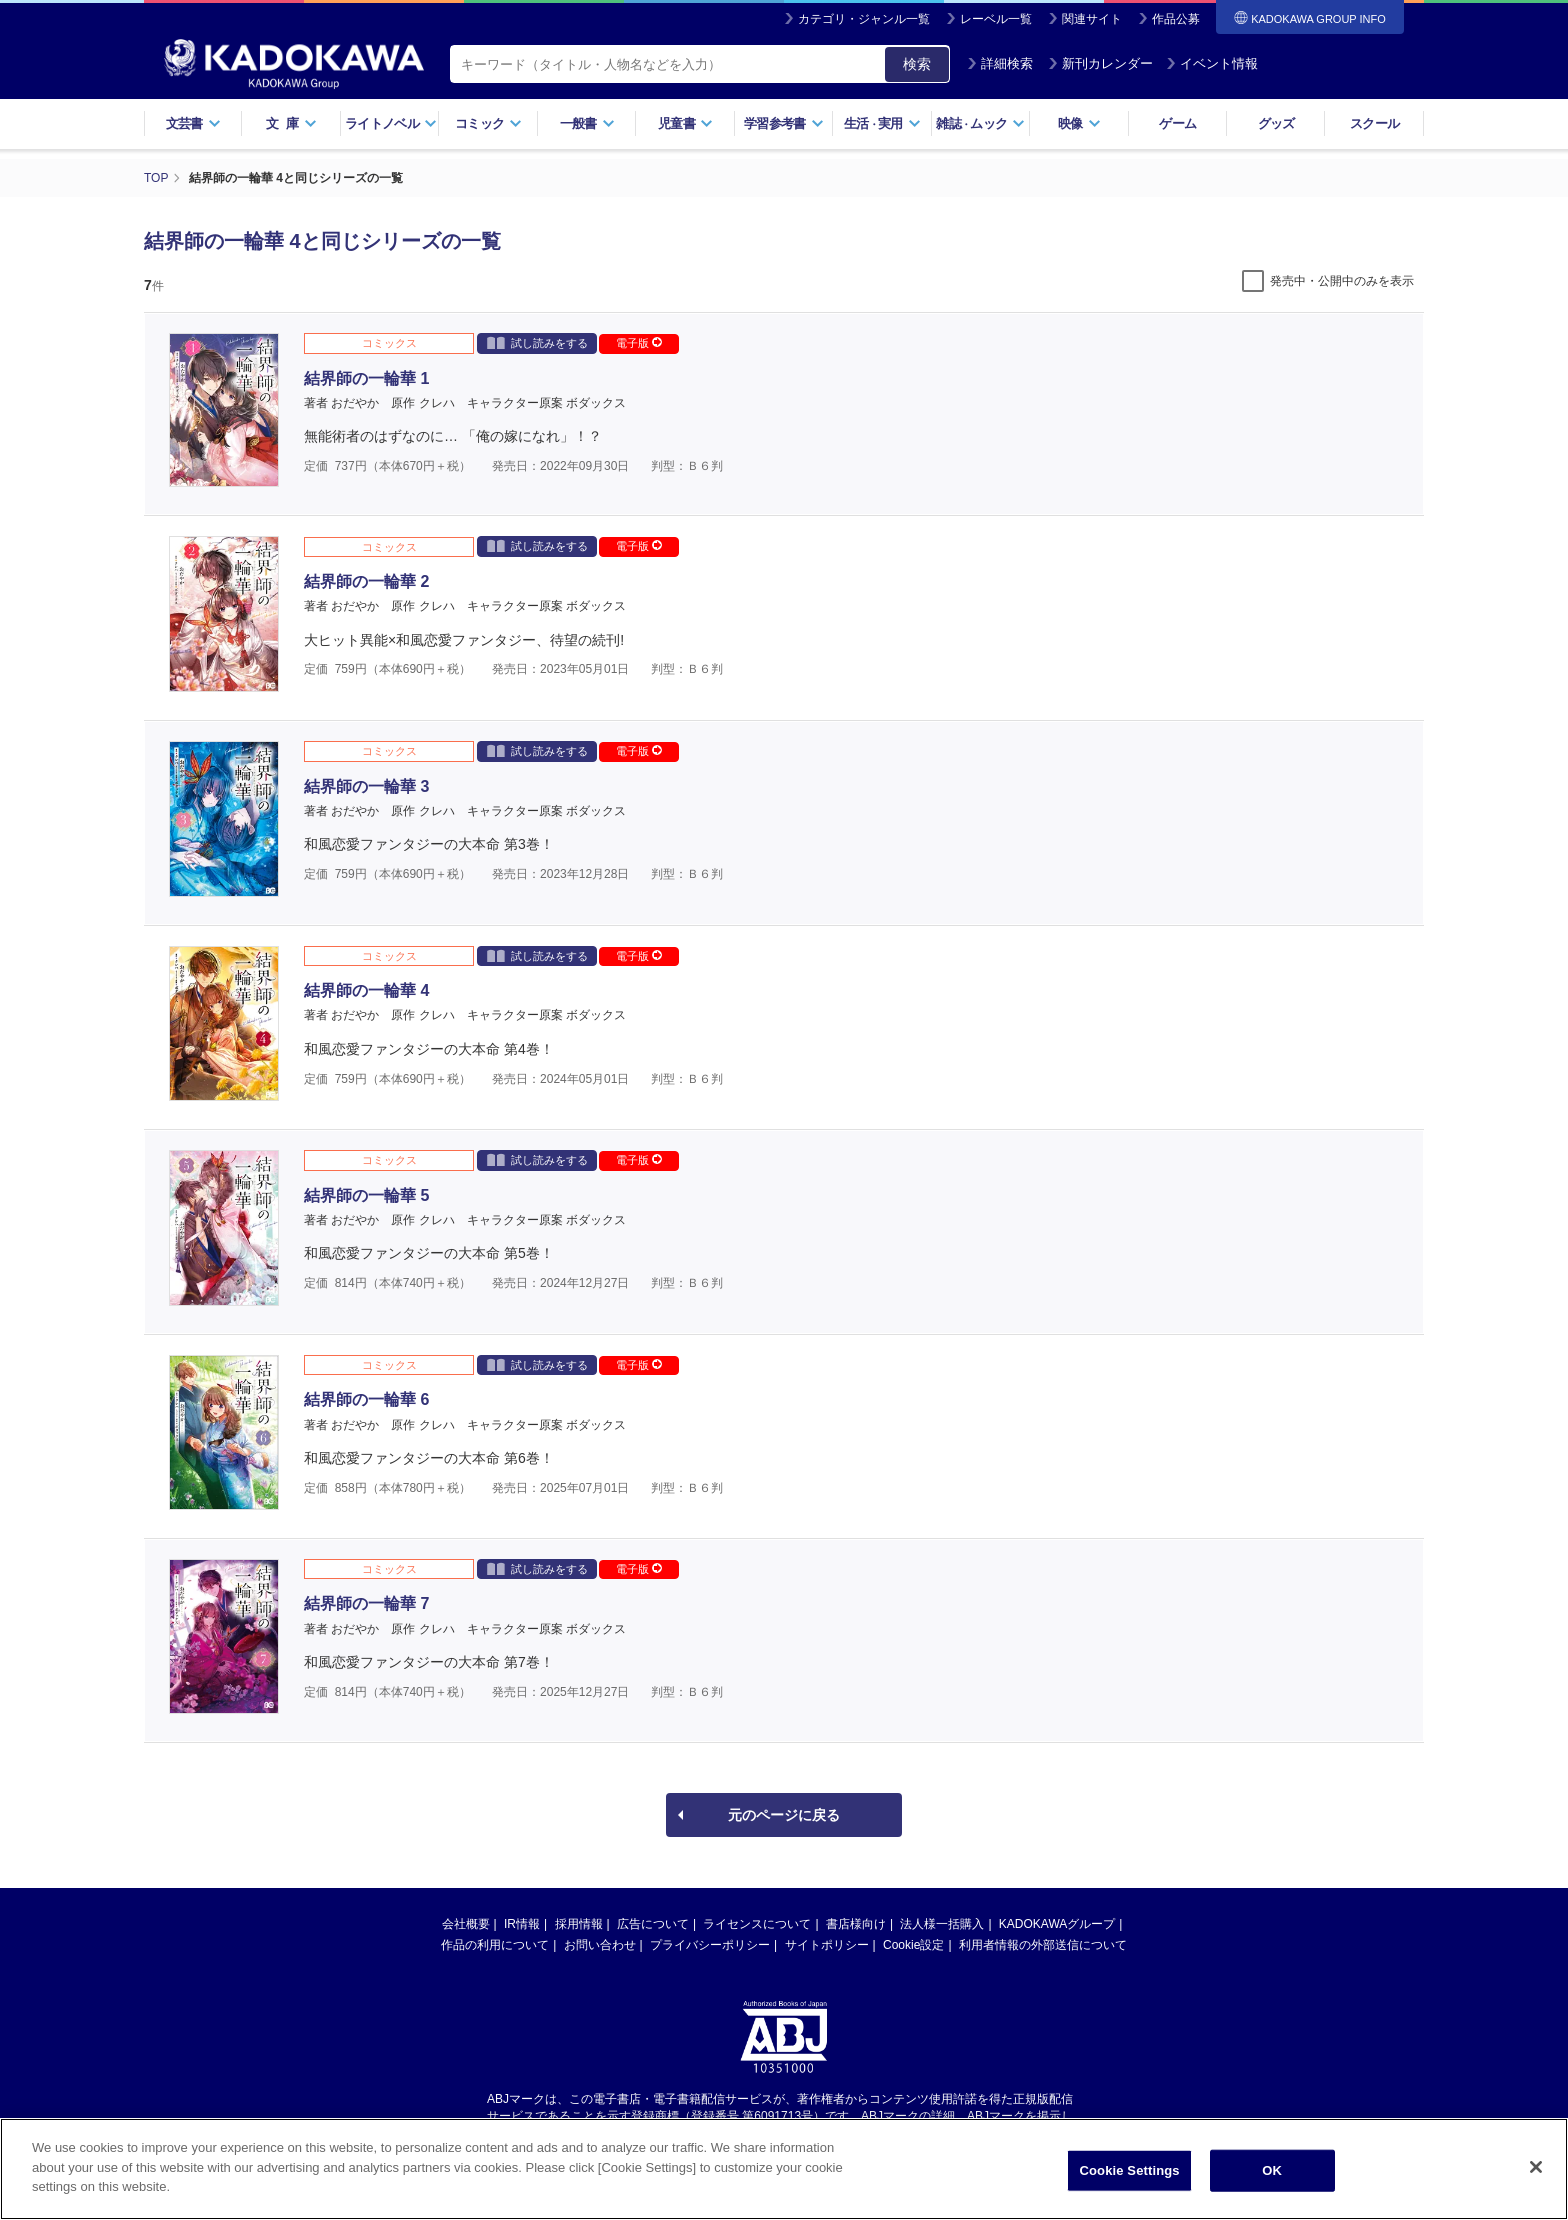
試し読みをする (537, 342)
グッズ (1276, 123)
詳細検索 (1000, 63)
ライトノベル (391, 123)
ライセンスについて (757, 1924)
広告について (653, 1924)
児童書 (685, 123)
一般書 (587, 123)
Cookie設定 (913, 1945)
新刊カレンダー (1100, 63)
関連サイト (1092, 19)
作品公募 (1176, 19)
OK (1272, 2174)
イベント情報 (1212, 63)
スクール (1374, 123)
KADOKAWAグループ (1057, 1924)
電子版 (639, 343)
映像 (1079, 123)
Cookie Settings (1130, 2174)
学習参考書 (784, 123)
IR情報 (522, 1924)
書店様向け (856, 1924)
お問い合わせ (600, 1945)
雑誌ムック (980, 123)
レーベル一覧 (996, 19)
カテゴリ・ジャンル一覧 (864, 19)
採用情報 (579, 1924)
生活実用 (882, 123)
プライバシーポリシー (710, 1945)
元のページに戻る (784, 1815)
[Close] (1536, 2172)
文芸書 (193, 123)
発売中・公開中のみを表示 (1342, 281)
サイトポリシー (827, 1945)
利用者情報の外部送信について (1043, 1945)
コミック (488, 123)
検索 (917, 64)
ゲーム (1177, 123)
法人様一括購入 (942, 1924)
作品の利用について (495, 1945)
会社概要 (466, 1924)
